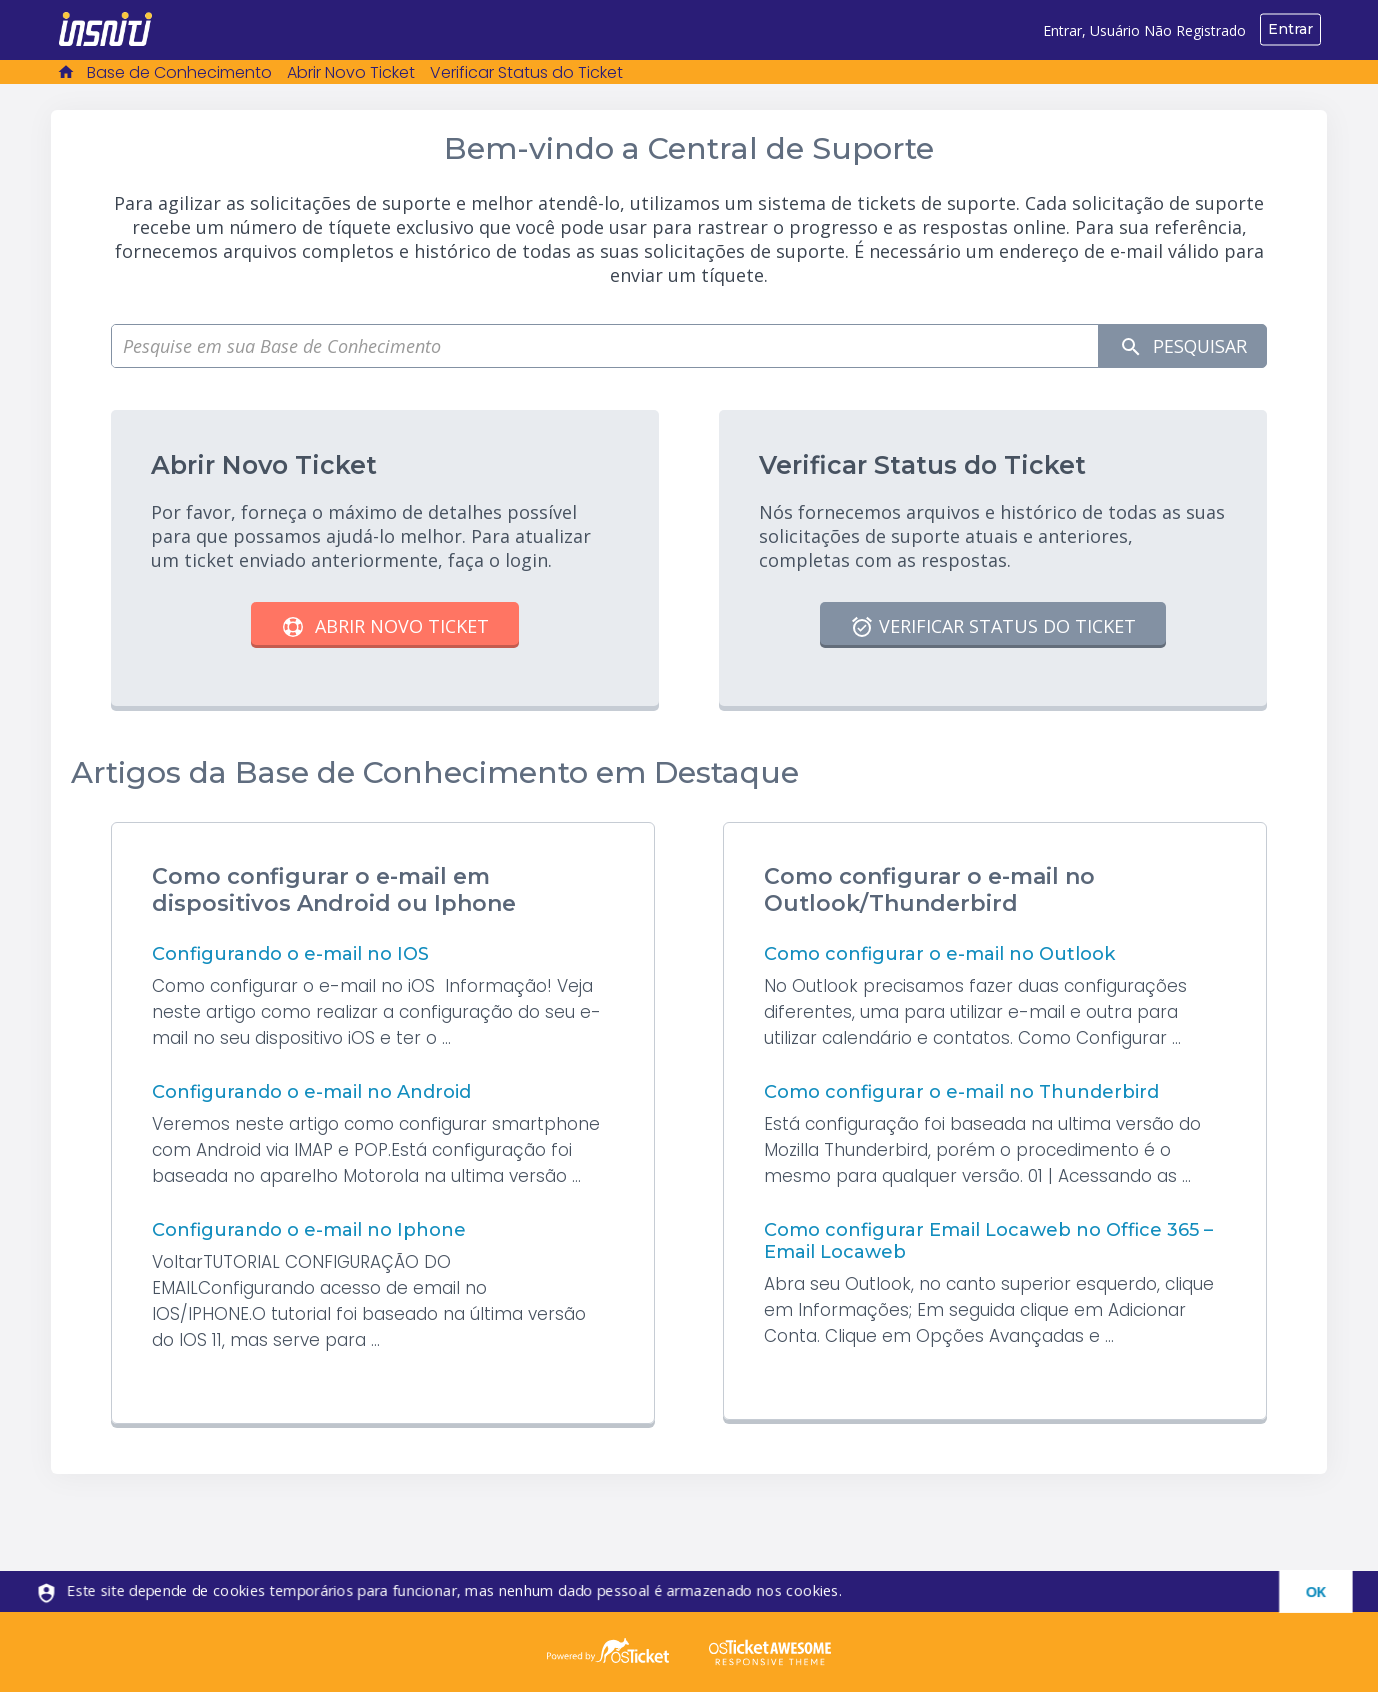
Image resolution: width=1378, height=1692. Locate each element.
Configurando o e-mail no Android (311, 1092)
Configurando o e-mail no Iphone (309, 1230)
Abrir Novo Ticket (351, 72)
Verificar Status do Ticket (526, 72)
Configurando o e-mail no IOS (290, 954)
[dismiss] (1303, 1591)
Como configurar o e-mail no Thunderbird (961, 1092)
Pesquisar (1181, 346)
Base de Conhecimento (179, 72)
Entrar (1290, 29)
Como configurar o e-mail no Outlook (939, 954)
